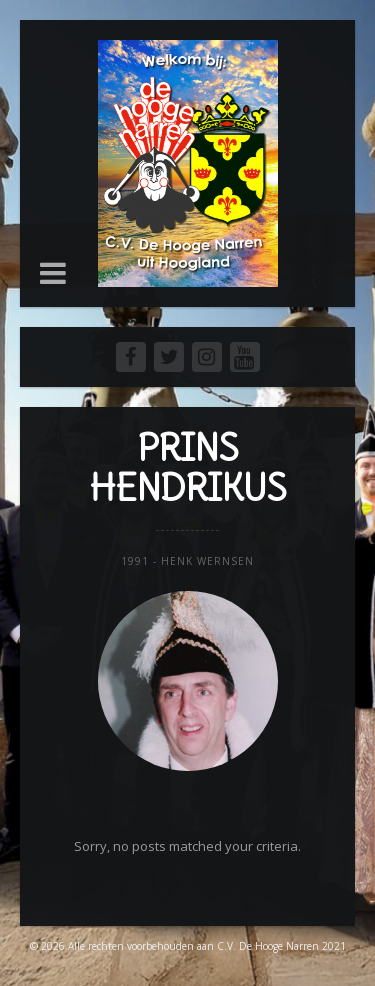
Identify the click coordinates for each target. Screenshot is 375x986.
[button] (53, 273)
